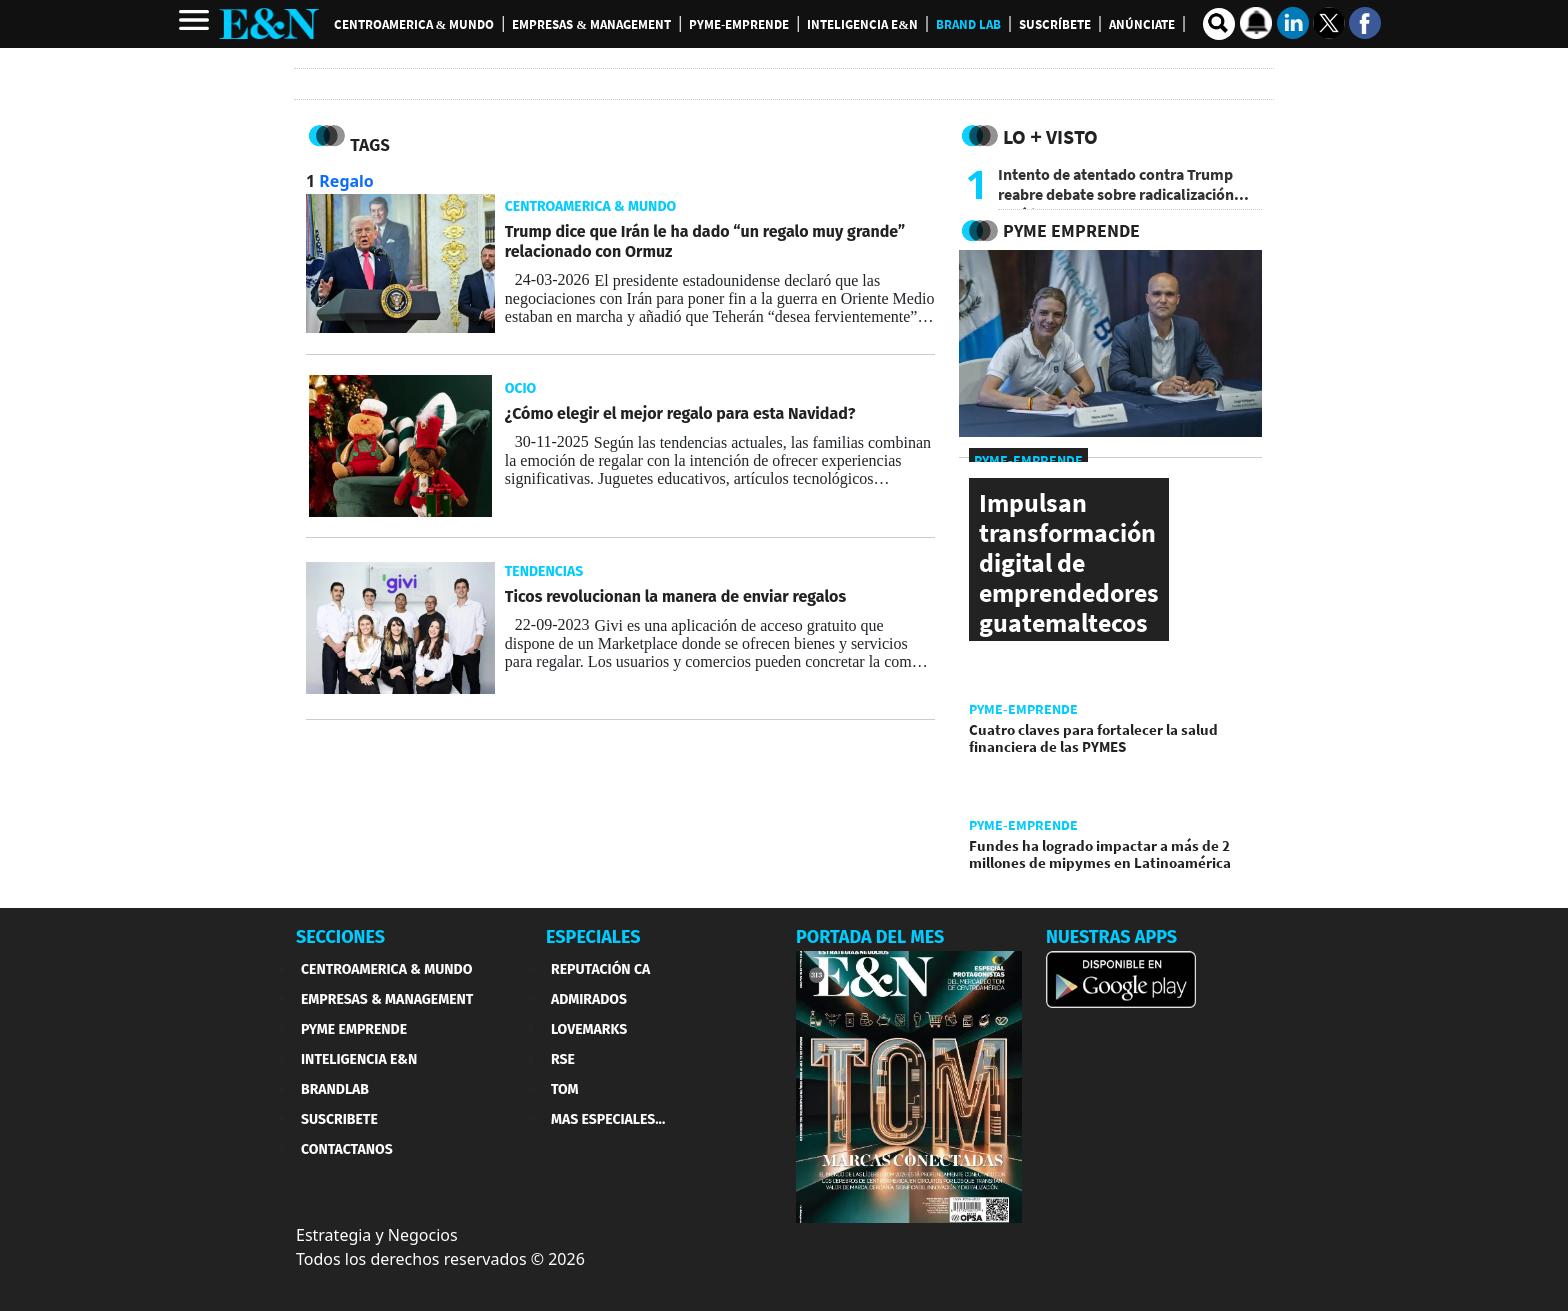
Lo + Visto (1050, 136)
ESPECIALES (593, 937)
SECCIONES (340, 937)
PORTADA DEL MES (870, 937)
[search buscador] (1219, 24)
